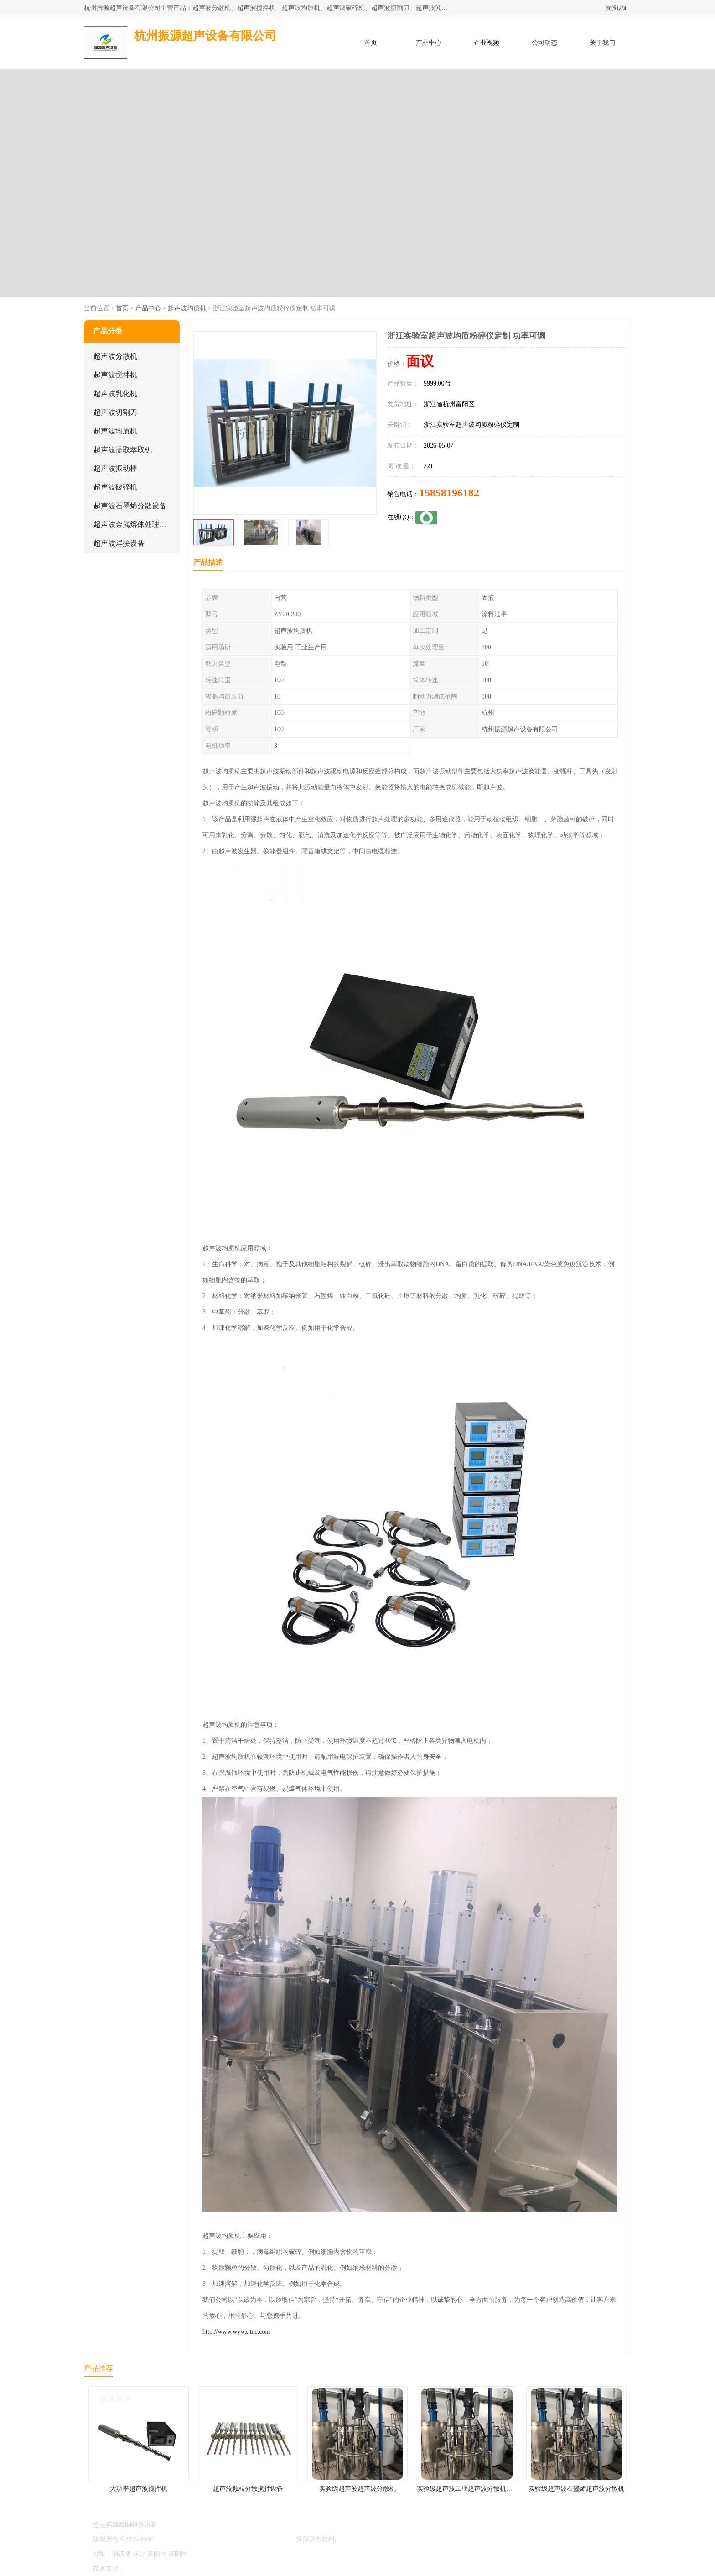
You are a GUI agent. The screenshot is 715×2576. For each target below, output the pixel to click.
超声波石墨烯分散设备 (129, 506)
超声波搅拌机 (115, 375)
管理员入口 (203, 2568)
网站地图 (233, 2568)
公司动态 (544, 42)
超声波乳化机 (115, 393)
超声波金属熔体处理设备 (133, 524)
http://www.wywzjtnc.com (236, 2331)
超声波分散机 (115, 356)
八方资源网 (143, 2568)
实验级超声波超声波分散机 (357, 2488)
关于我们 (602, 42)
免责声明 (173, 2568)
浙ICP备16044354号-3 (186, 2539)
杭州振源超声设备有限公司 (256, 2539)
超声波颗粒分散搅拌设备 (248, 2488)
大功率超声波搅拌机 (138, 2488)
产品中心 (428, 42)
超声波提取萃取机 (122, 450)
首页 (370, 42)
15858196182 (449, 493)
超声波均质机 (187, 308)
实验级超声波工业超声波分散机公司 (468, 2488)
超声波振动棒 (115, 468)
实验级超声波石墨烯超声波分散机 (576, 2488)
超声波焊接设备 (119, 543)
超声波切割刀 (115, 412)
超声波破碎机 (115, 487)
